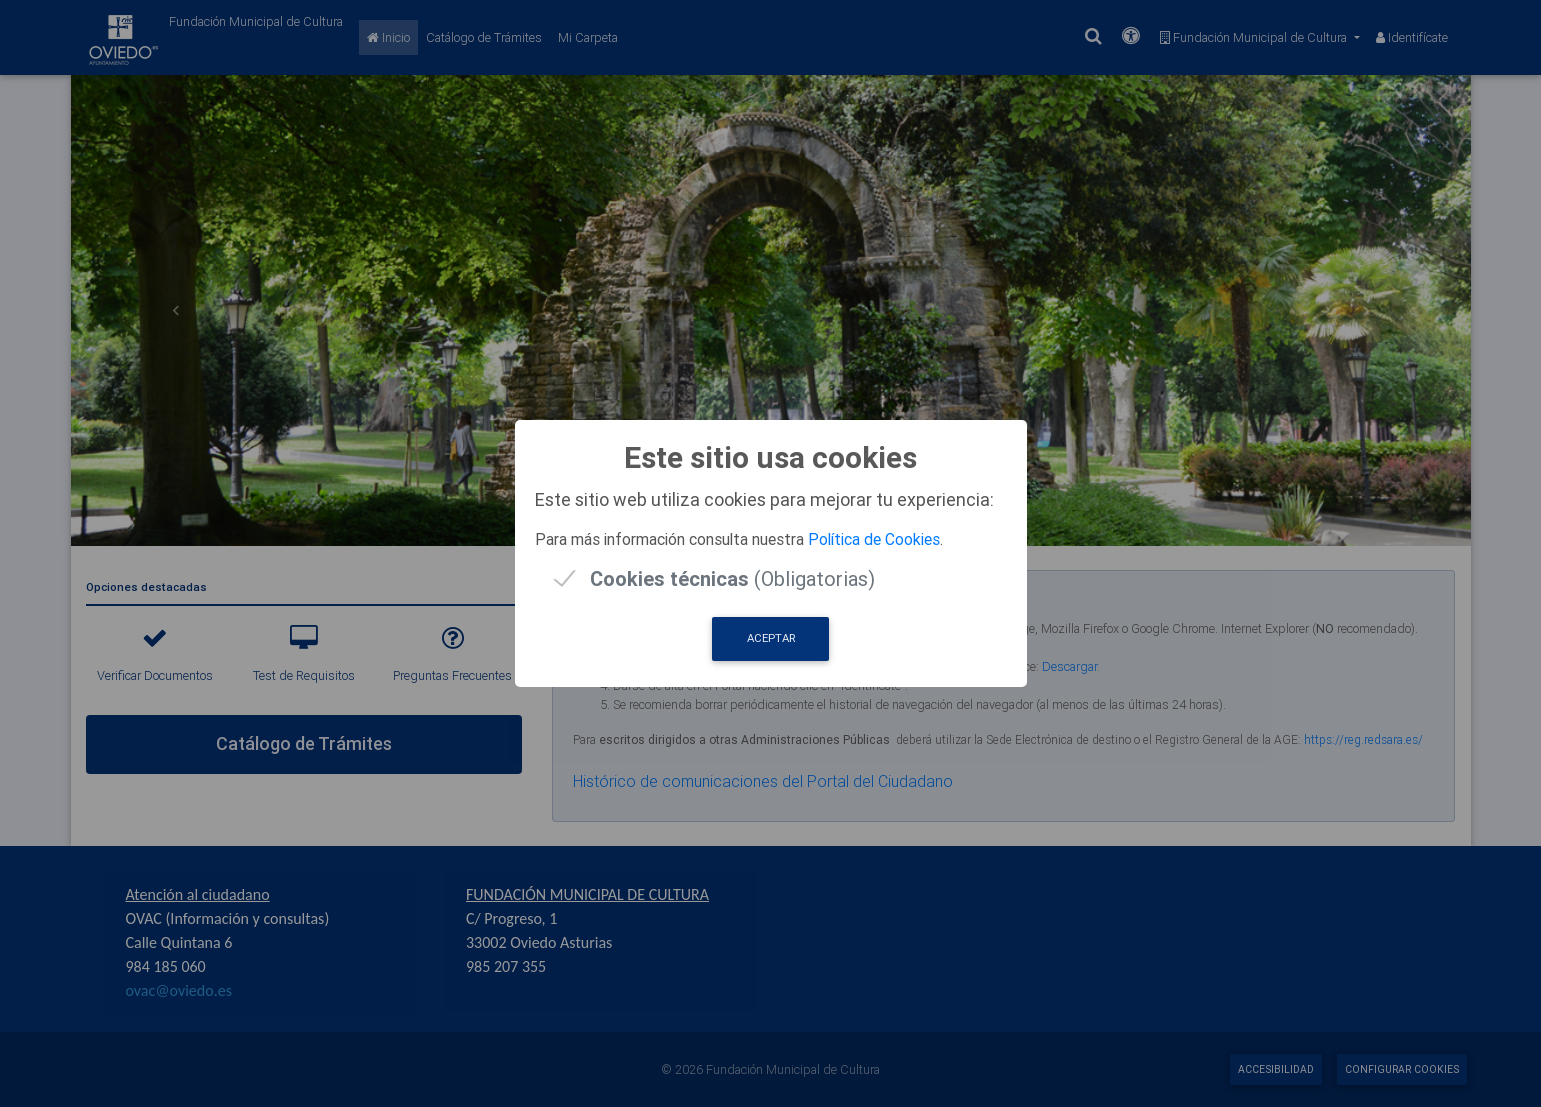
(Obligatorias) (732, 578)
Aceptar (771, 638)
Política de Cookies (874, 539)
